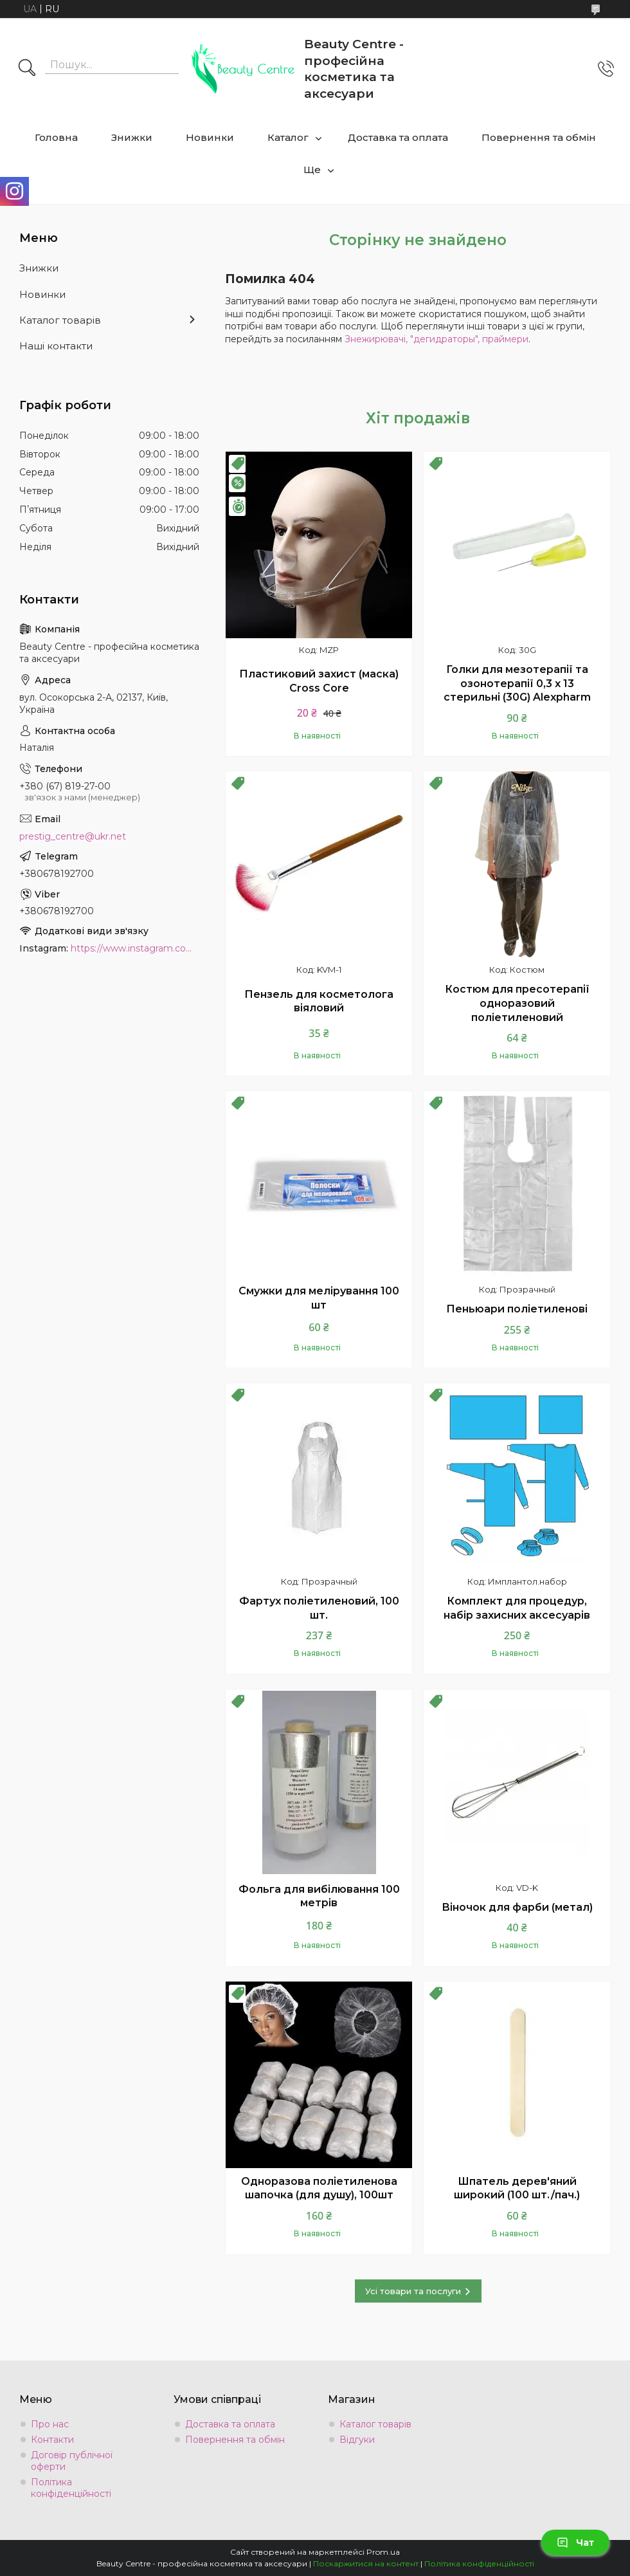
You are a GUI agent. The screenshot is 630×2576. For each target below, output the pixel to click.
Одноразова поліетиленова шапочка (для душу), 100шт (319, 2188)
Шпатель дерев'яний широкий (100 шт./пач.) (517, 2188)
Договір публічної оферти (72, 2460)
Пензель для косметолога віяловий (318, 1001)
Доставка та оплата (398, 137)
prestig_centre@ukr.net (72, 836)
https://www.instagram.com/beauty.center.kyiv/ (135, 948)
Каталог (288, 137)
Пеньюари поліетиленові (517, 1309)
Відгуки (357, 2439)
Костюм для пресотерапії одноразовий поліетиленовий (517, 1003)
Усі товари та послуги (413, 2291)
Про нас (50, 2424)
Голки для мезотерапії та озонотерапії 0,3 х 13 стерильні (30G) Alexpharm (517, 683)
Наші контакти (56, 346)
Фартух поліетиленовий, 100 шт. (319, 1608)
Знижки (131, 137)
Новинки (210, 137)
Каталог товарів (60, 320)
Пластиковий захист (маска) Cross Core (319, 681)
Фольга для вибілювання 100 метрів (319, 1896)
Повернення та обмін (539, 137)
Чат (575, 2542)
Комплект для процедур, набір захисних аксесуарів (517, 1608)
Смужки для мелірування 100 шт (319, 1298)
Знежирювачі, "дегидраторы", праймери (436, 339)
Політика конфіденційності (71, 2487)
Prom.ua (383, 2552)
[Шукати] (27, 69)
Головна (56, 137)
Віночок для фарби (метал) (517, 1907)
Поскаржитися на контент (366, 2563)
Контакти (52, 2439)
